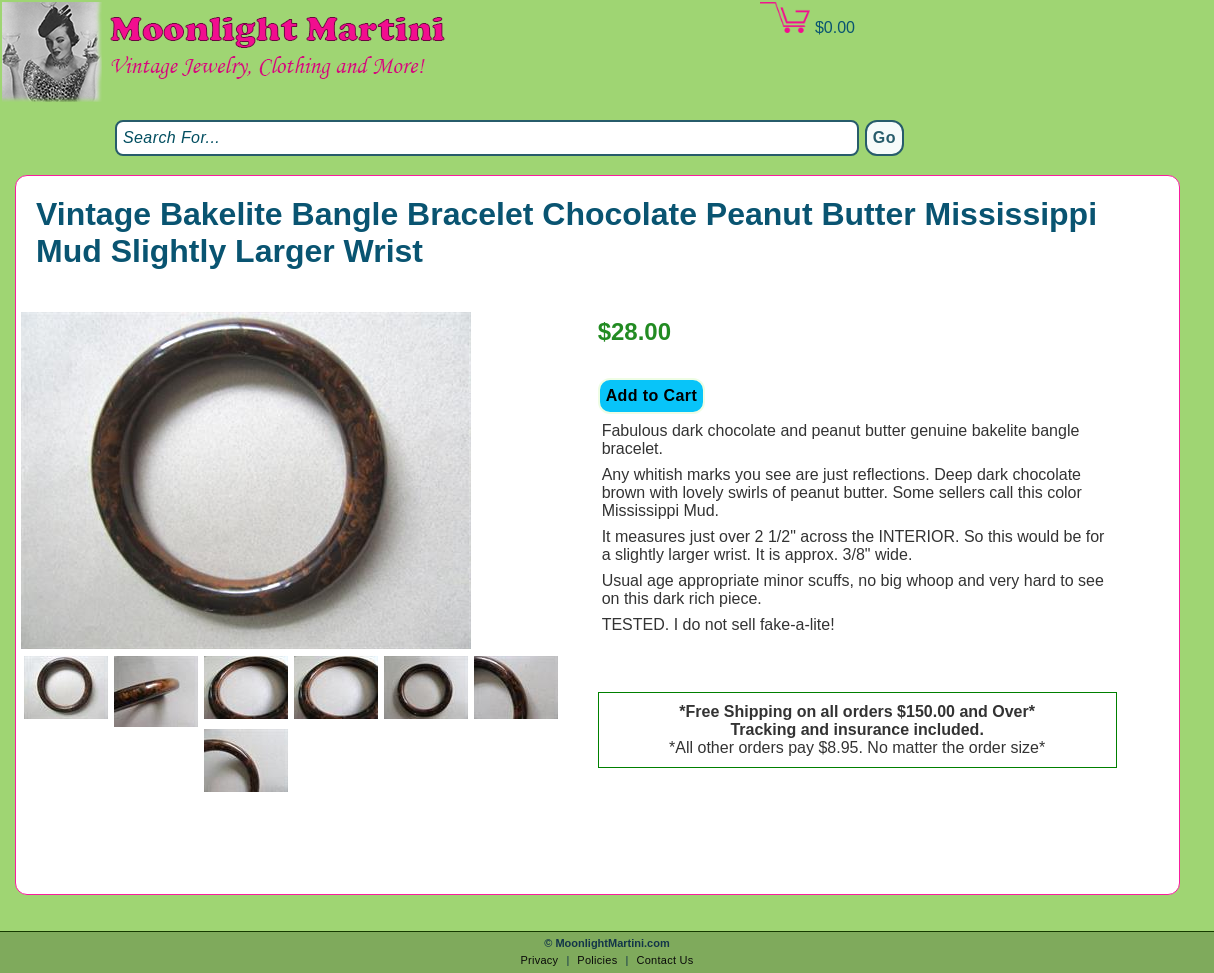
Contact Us (664, 960)
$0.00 (807, 19)
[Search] (487, 138)
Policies (597, 960)
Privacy (539, 960)
